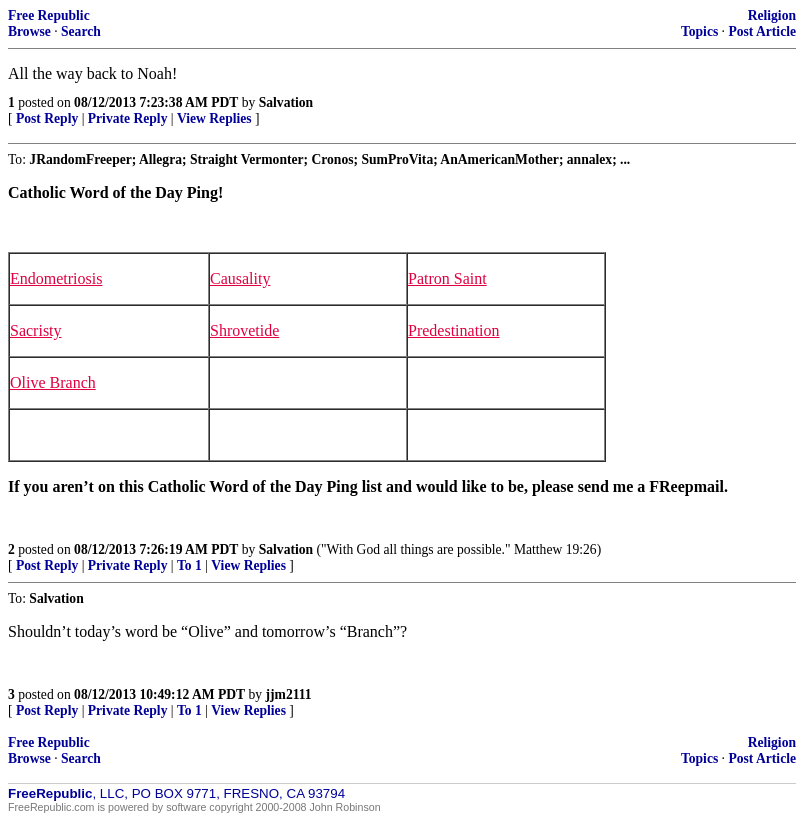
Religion (772, 15)
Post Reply (47, 118)
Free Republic (49, 15)
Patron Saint (447, 278)
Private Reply (128, 118)
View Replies (214, 118)
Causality (240, 278)
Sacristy (36, 330)
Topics (699, 31)
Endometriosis (56, 278)
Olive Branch (53, 382)
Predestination (454, 330)
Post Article (762, 31)
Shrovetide (244, 330)
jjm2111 (289, 694)
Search (81, 31)
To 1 (189, 565)
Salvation (286, 102)
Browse (29, 31)
